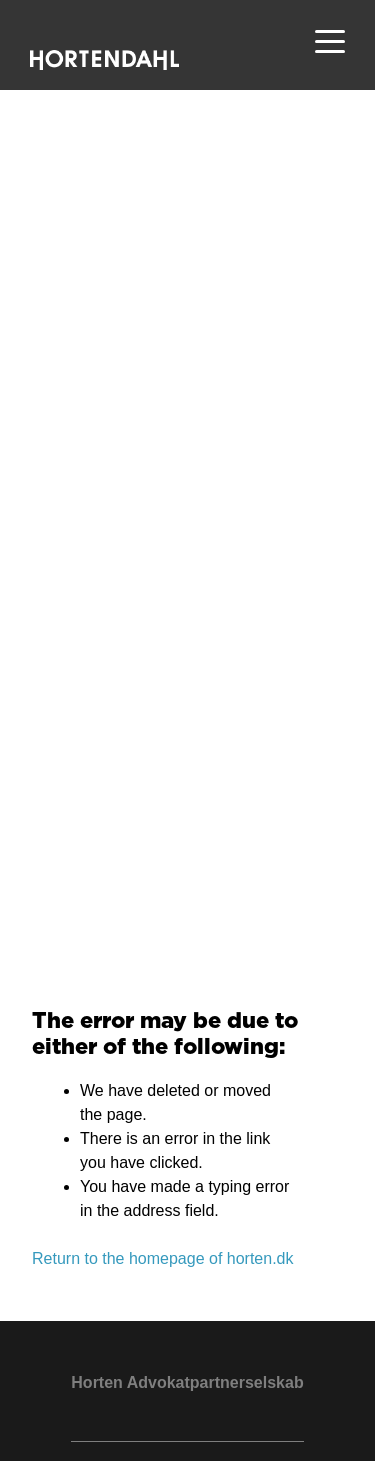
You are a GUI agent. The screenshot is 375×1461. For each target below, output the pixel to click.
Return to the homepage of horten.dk (163, 1258)
